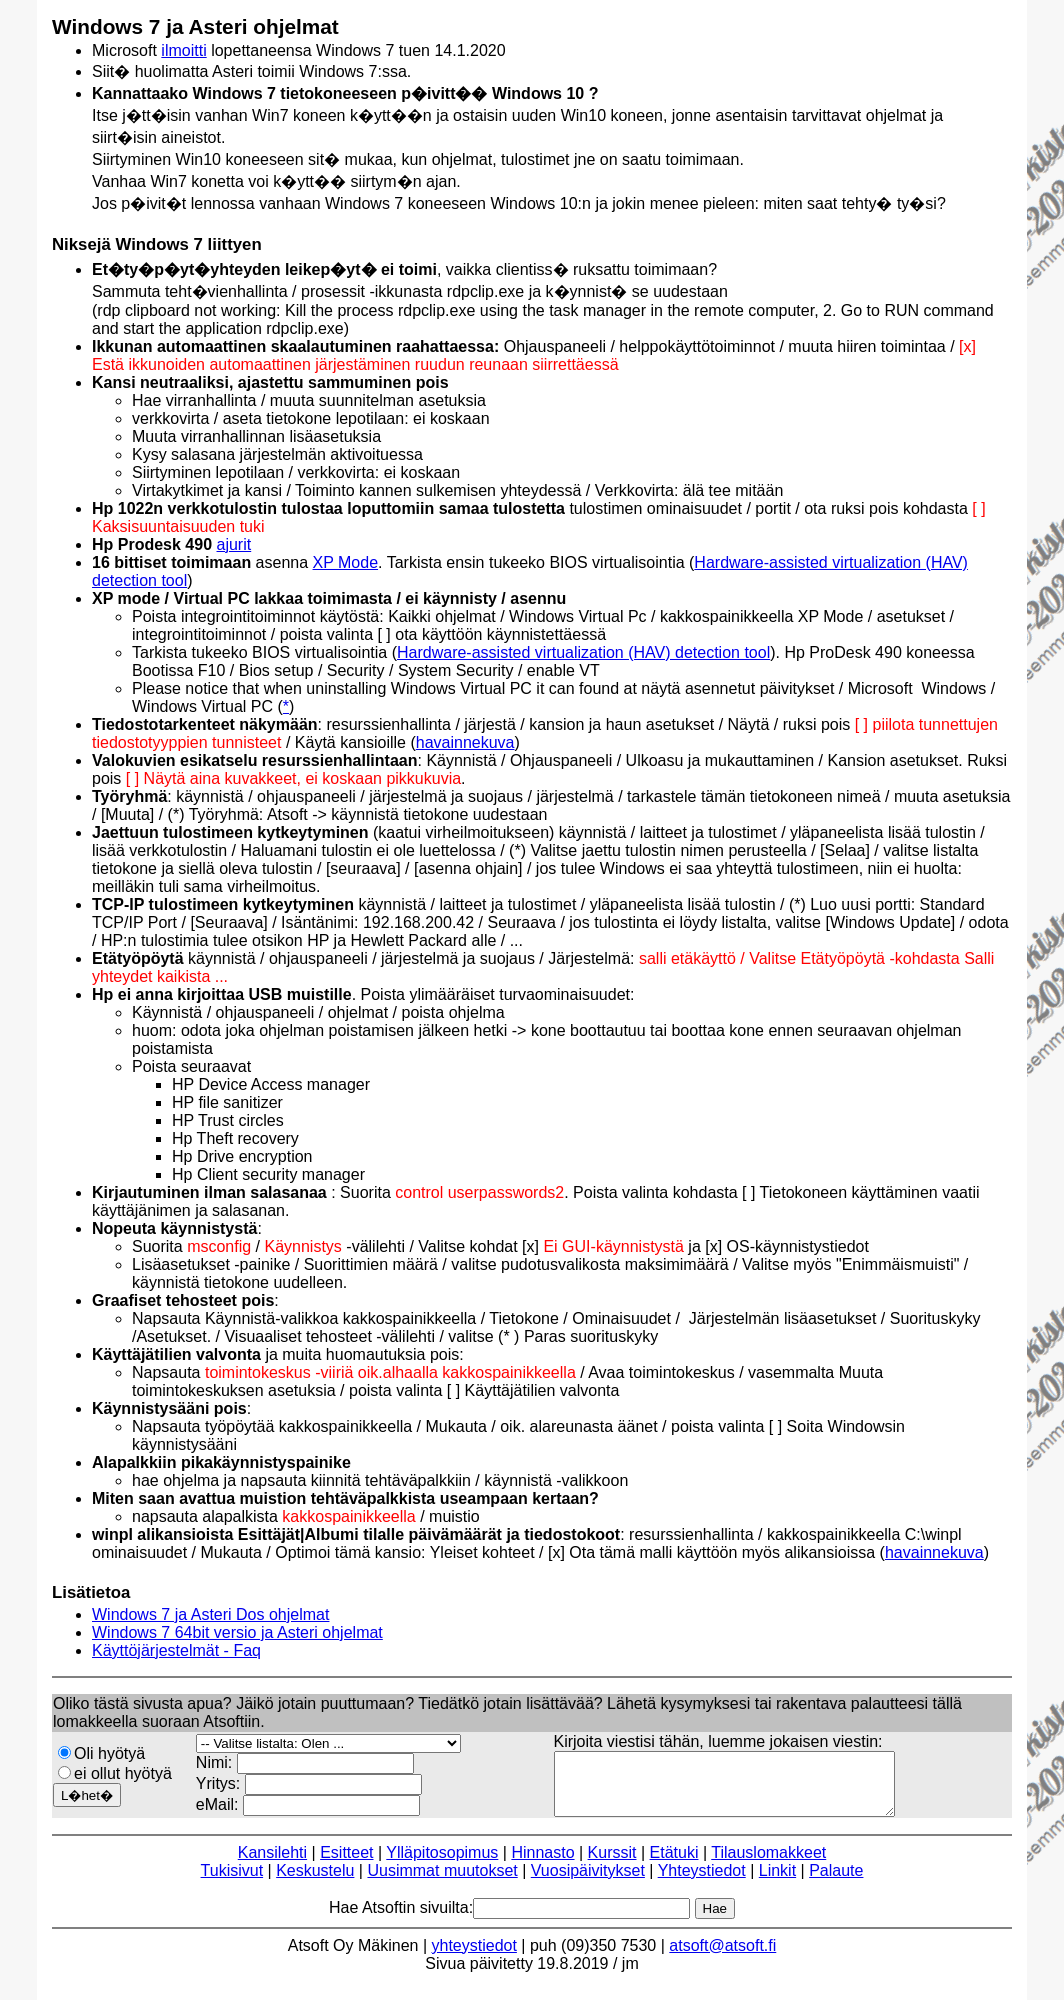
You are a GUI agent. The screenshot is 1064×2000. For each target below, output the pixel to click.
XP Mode (346, 562)
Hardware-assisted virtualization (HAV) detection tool (583, 652)
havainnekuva (465, 742)
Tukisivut (232, 1882)
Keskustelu (315, 1882)
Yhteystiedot (702, 1882)
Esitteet (346, 1864)
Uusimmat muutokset (442, 1882)
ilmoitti (183, 50)
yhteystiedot (474, 1957)
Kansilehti (272, 1864)
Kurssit (612, 1864)
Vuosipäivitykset (588, 1882)
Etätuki (674, 1864)
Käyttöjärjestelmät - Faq (176, 1650)
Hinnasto (542, 1864)
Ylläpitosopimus (442, 1864)
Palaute (836, 1882)
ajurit (234, 544)
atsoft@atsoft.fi (722, 1957)
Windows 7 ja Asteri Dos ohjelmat (210, 1614)
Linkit (777, 1882)
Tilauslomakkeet (768, 1864)
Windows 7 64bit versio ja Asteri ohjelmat (237, 1632)
